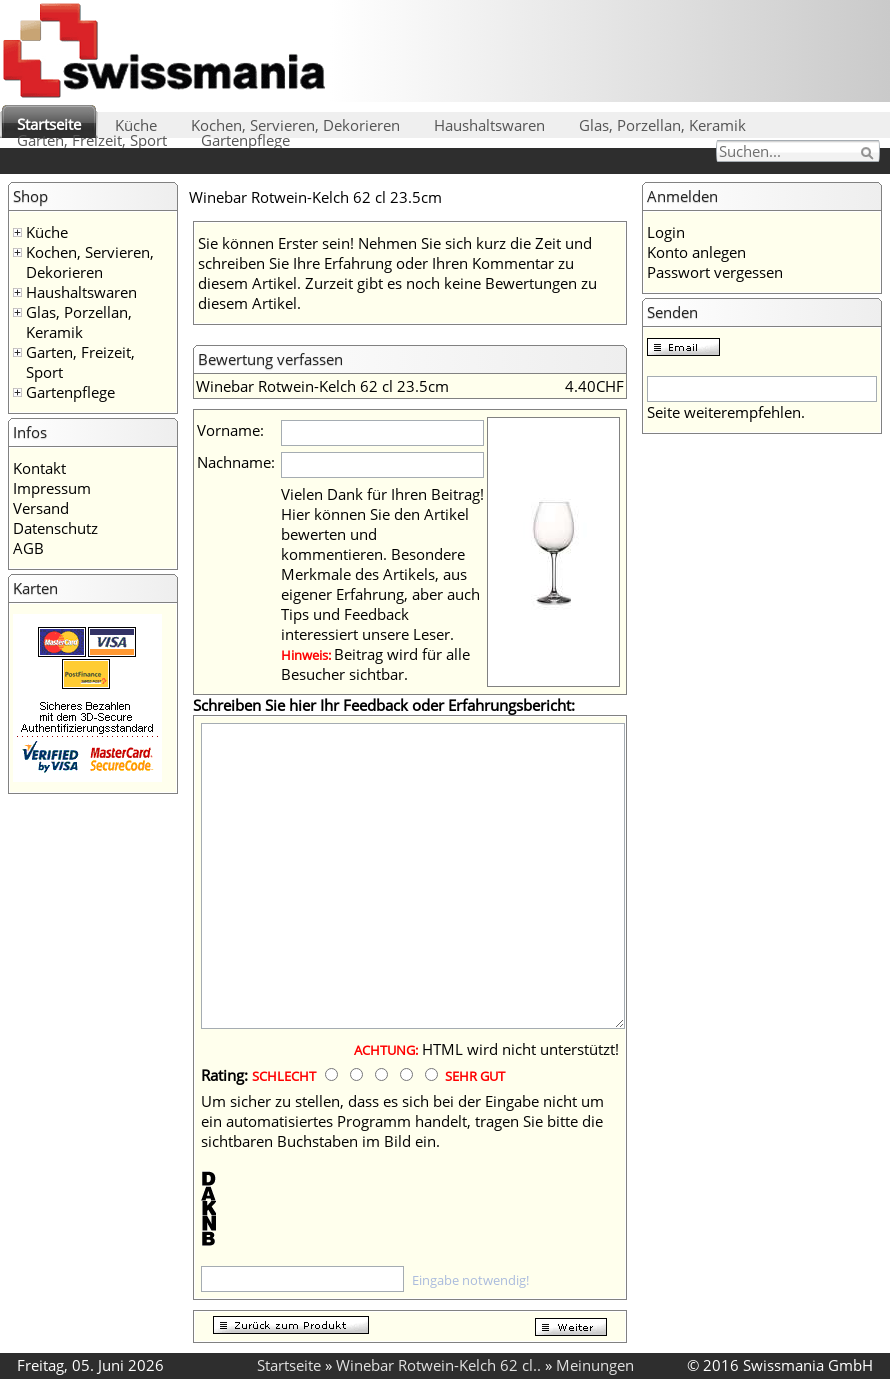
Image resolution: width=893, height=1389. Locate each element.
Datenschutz (55, 528)
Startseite (49, 124)
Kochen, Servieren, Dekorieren (295, 125)
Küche (136, 125)
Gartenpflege (245, 140)
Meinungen (595, 1365)
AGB (28, 548)
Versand (41, 508)
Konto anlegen (696, 252)
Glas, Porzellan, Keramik (662, 125)
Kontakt (39, 468)
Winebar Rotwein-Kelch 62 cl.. (438, 1365)
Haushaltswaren (489, 125)
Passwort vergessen (715, 272)
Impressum (52, 488)
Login (666, 232)
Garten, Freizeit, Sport (92, 140)
